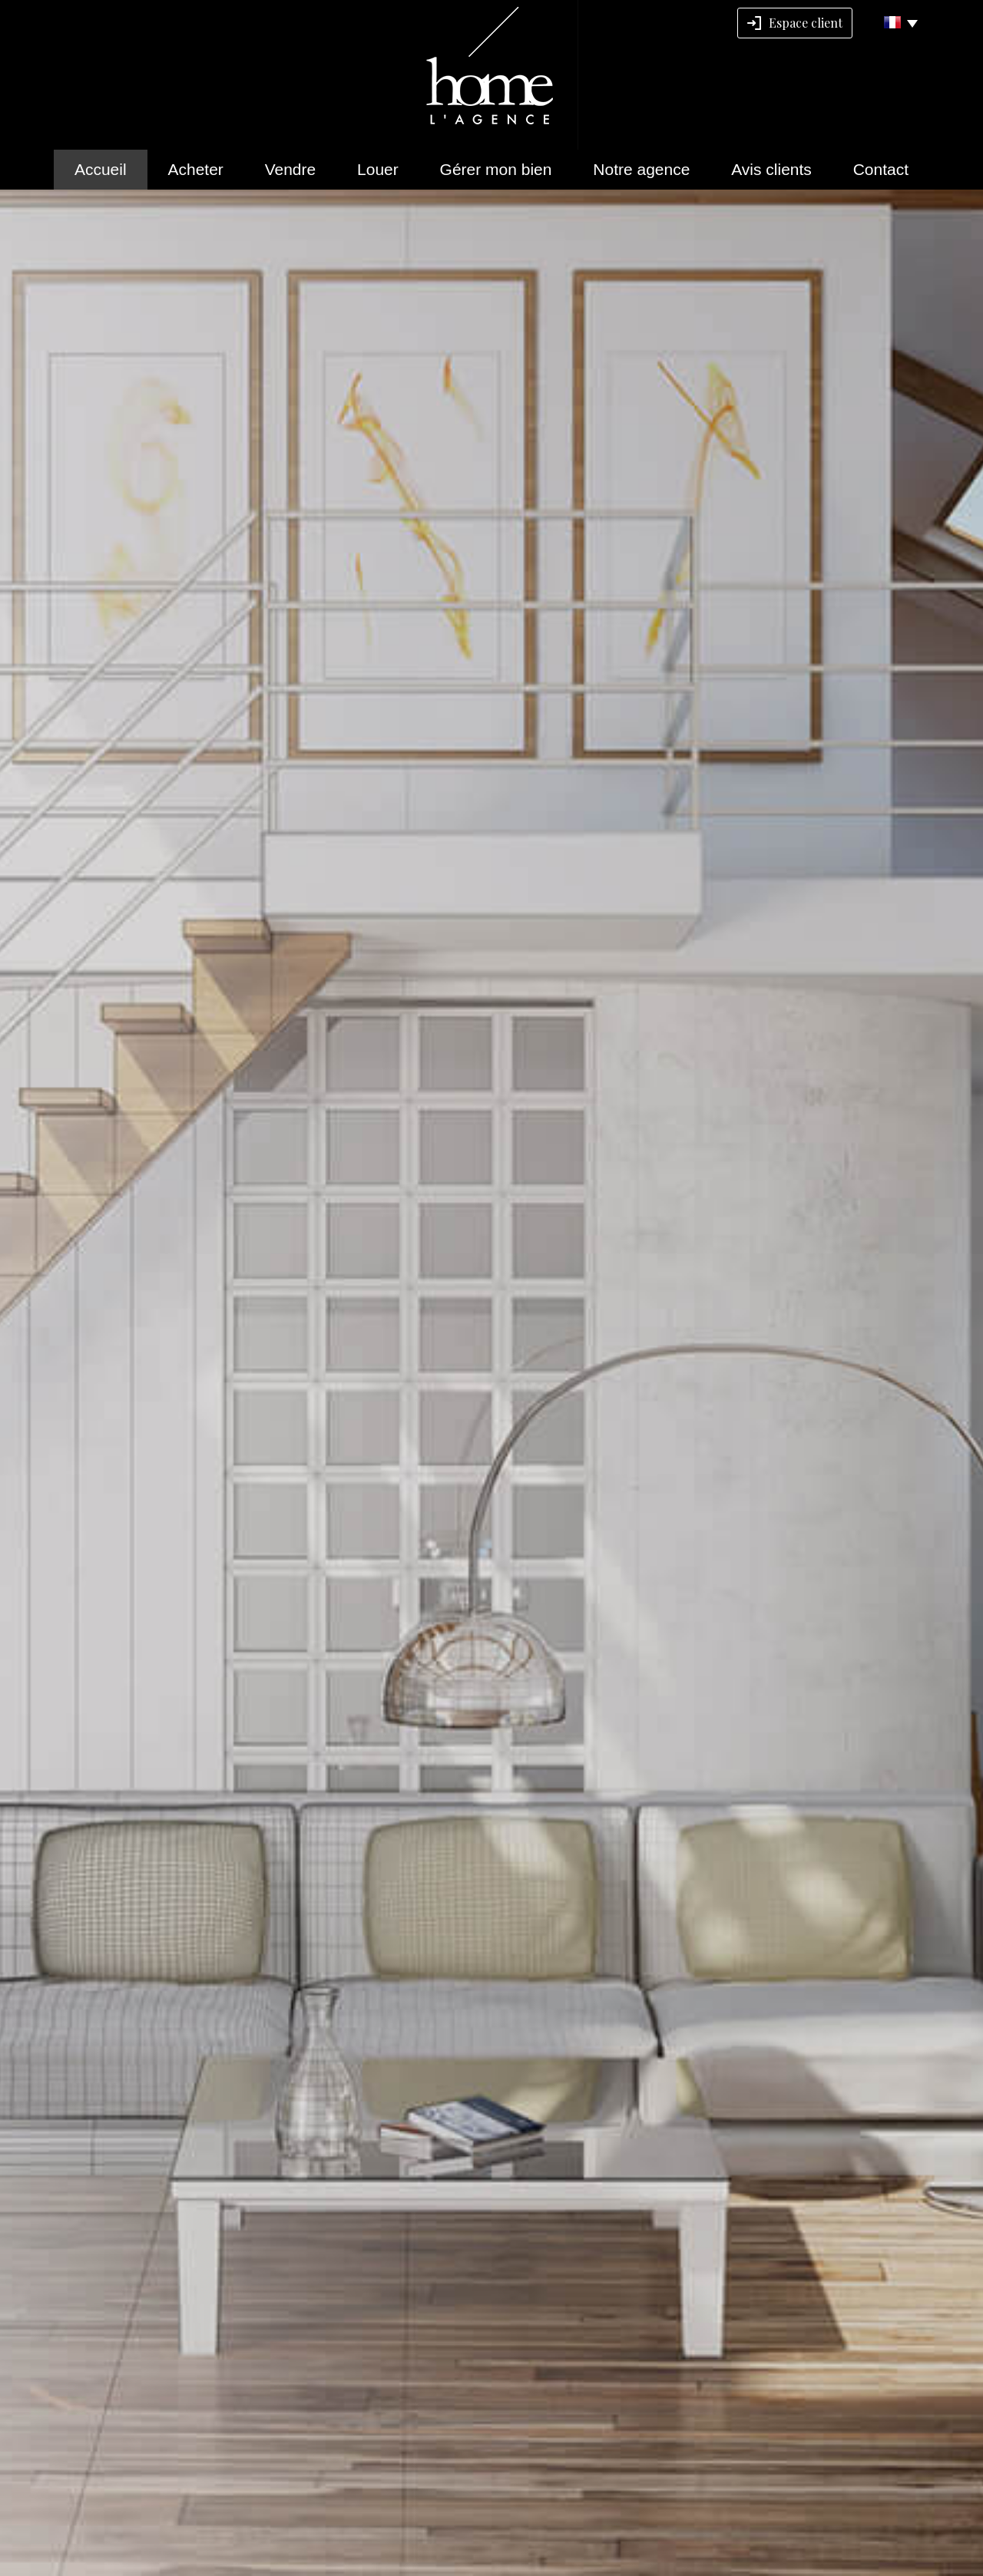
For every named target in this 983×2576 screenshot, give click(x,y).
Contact (881, 169)
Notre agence (641, 169)
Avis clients (771, 169)
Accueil (100, 169)
